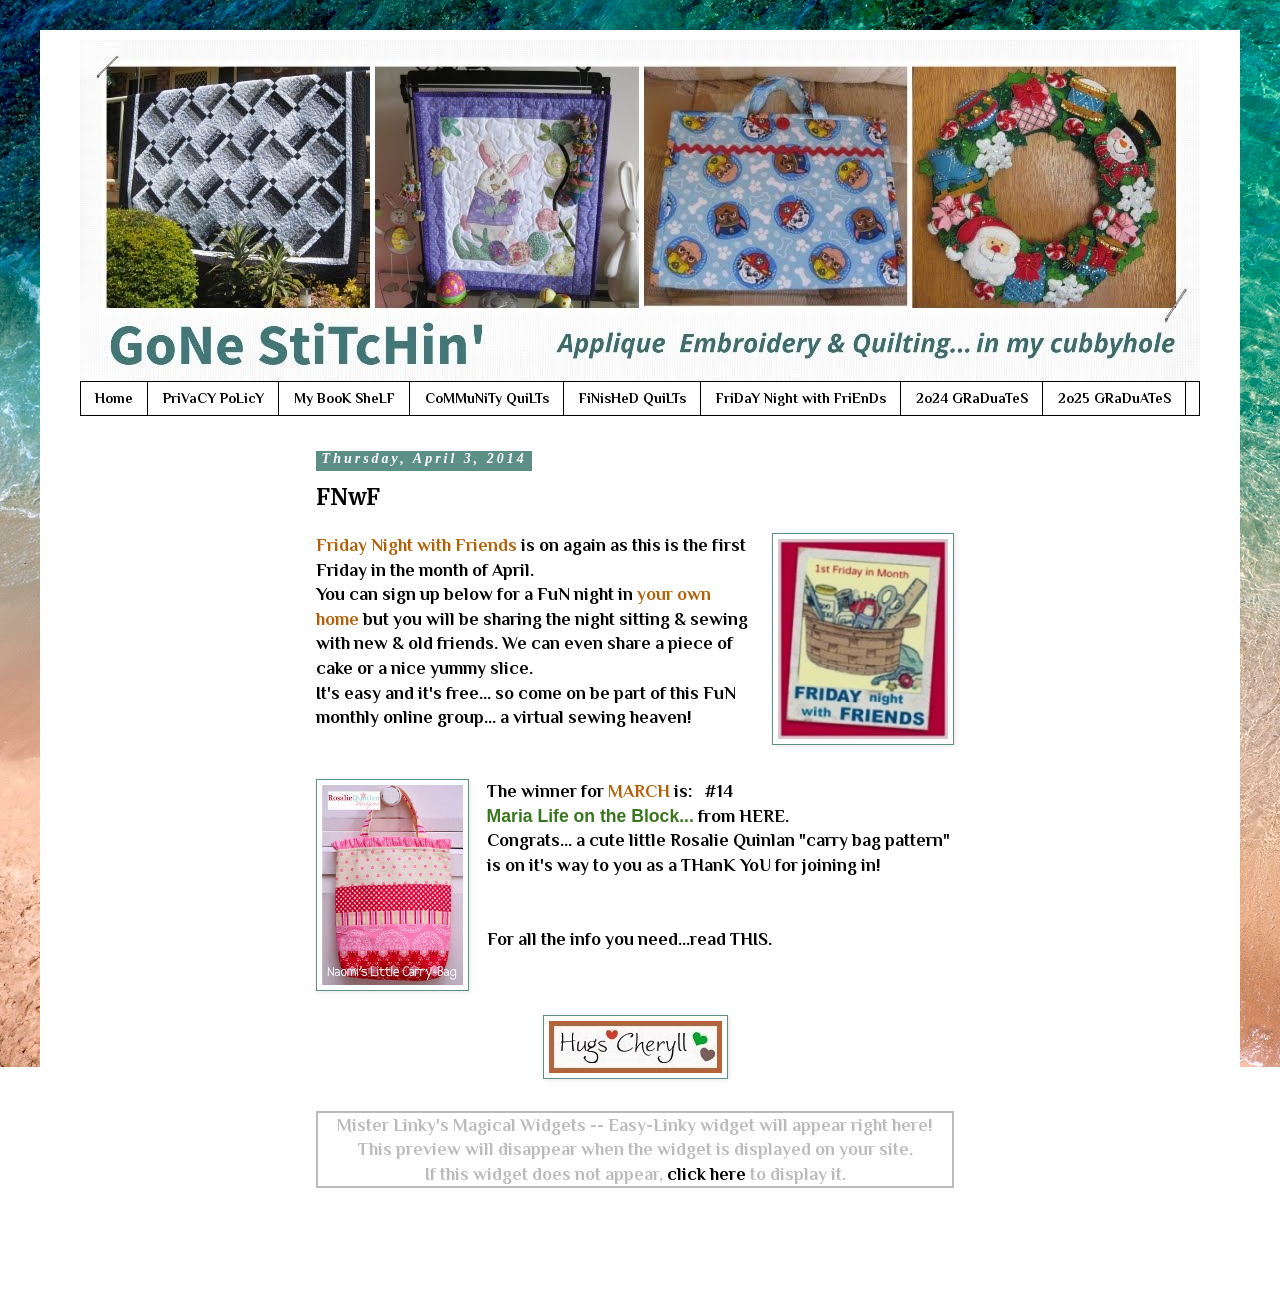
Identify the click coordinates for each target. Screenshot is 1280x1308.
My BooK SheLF (344, 398)
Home (114, 398)
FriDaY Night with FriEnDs (801, 398)
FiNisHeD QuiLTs (632, 398)
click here (706, 1174)
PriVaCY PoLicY (213, 398)
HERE (762, 816)
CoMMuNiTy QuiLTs (487, 398)
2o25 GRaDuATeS (1114, 398)
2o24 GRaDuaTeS (972, 398)
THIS (749, 939)
